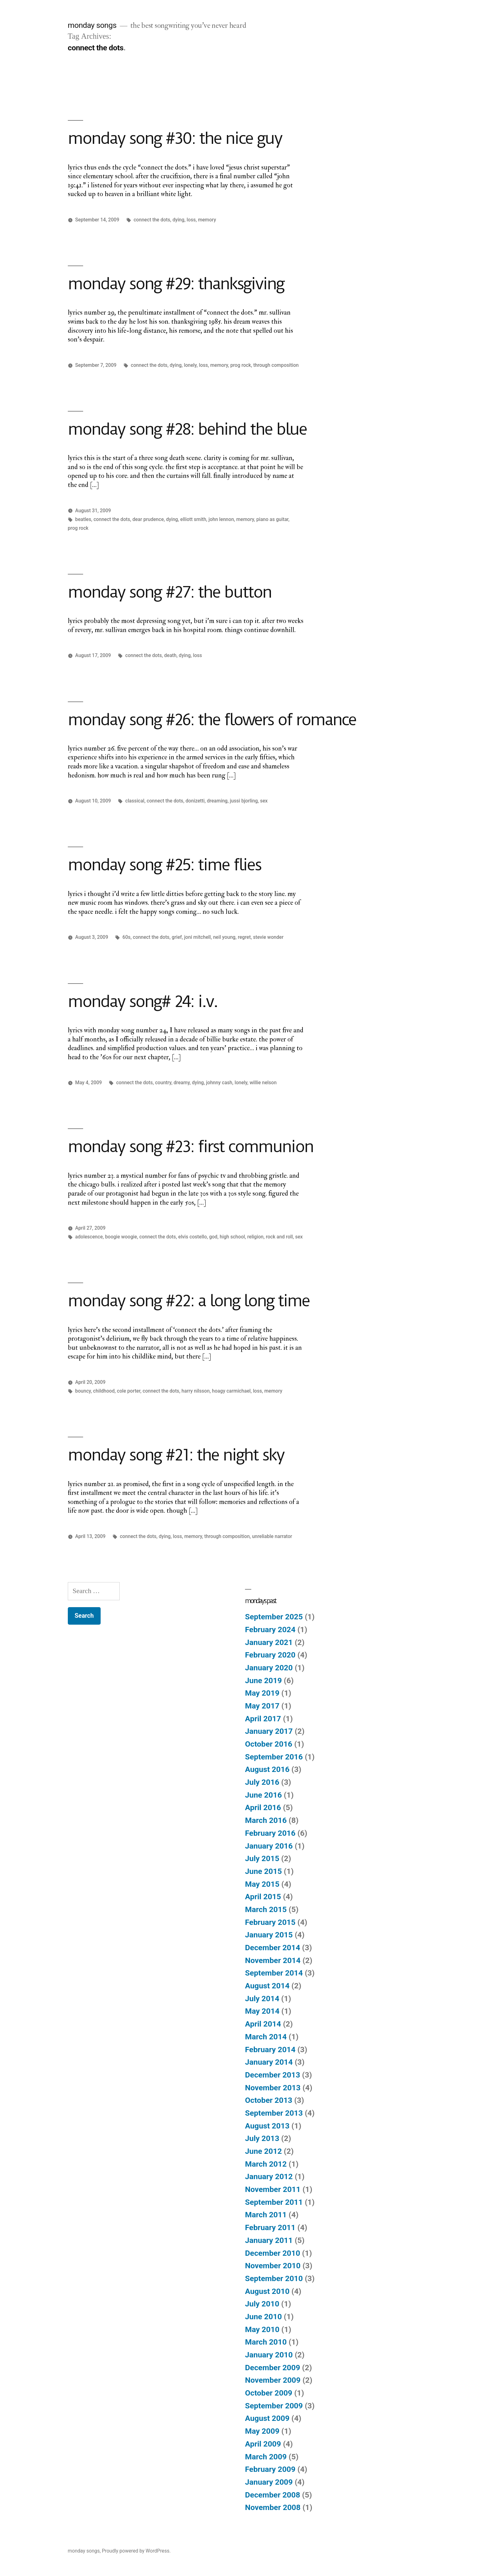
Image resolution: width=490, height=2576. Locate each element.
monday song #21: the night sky (176, 1455)
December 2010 (272, 2253)
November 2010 (273, 2265)
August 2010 (267, 2291)
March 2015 (266, 1909)
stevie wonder (268, 937)
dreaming (217, 801)
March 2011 (266, 2214)
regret (244, 937)
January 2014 (269, 2062)
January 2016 (269, 1845)
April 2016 (263, 1807)
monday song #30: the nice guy (175, 138)
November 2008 (273, 2507)
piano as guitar (272, 519)
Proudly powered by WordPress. (136, 2551)
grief (177, 937)
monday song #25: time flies (164, 864)
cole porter (128, 1391)
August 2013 (267, 2125)
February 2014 (270, 2049)
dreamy (182, 1083)
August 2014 (267, 1985)
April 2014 (263, 2023)
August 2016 (267, 1769)
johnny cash (219, 1083)
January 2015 (269, 1934)
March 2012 (266, 2164)
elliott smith (193, 519)
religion (255, 1237)
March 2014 (266, 2036)
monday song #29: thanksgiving (176, 283)
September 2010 (274, 2278)
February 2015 (270, 1922)
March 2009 (266, 2456)
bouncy (83, 1391)
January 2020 (269, 1667)
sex (264, 801)
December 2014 (272, 1947)
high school (232, 1237)
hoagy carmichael (231, 1391)
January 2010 (269, 2354)
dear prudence (148, 519)
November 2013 (273, 2087)
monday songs (92, 25)
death (170, 655)
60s (126, 937)
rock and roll (279, 1237)
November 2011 (273, 2189)
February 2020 (270, 1654)
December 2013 (272, 2074)
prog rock (240, 365)
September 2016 (274, 1756)
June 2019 (263, 1680)
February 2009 (270, 2469)
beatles (83, 519)
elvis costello (192, 1237)
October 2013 (268, 2100)
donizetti (195, 801)
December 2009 (272, 2367)
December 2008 (272, 2494)
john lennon (221, 519)
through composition (276, 365)
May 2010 (262, 2329)
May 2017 (262, 1705)
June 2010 (263, 2316)
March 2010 (266, 2341)
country (163, 1083)
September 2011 (274, 2202)
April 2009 (263, 2443)
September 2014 (274, 1972)
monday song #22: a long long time (188, 1300)
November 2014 (273, 1960)
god (213, 1237)
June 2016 (263, 1794)
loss (191, 220)
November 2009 (273, 2380)
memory (207, 220)
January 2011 (269, 2240)
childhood (104, 1391)
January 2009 (269, 2482)
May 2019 (262, 1693)
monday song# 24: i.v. (142, 1001)
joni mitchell (197, 937)
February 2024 (270, 1629)
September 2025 (274, 1616)
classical (134, 801)
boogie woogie (121, 1237)
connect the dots (151, 220)
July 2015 (262, 1858)
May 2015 (262, 1884)
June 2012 (263, 2151)
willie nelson (263, 1083)
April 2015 (263, 1896)
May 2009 (262, 2431)
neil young (224, 937)
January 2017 (269, 1731)
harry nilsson (196, 1391)
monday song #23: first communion (190, 1146)
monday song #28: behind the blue (187, 429)
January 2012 (269, 2176)
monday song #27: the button (169, 592)
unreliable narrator (272, 1536)
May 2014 (262, 2011)
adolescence (89, 1237)
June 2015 (263, 1871)
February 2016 (270, 1833)
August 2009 (267, 2418)
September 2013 (274, 2113)
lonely (190, 365)
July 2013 (262, 2138)
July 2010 (262, 2303)
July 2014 (262, 1998)
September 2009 (274, 2405)
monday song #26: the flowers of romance (212, 719)
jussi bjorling (244, 801)
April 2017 (263, 1718)
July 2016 (262, 1782)
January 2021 (269, 1642)
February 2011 (270, 2227)
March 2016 (266, 1820)
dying (178, 220)
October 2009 (268, 2392)
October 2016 (268, 1744)
